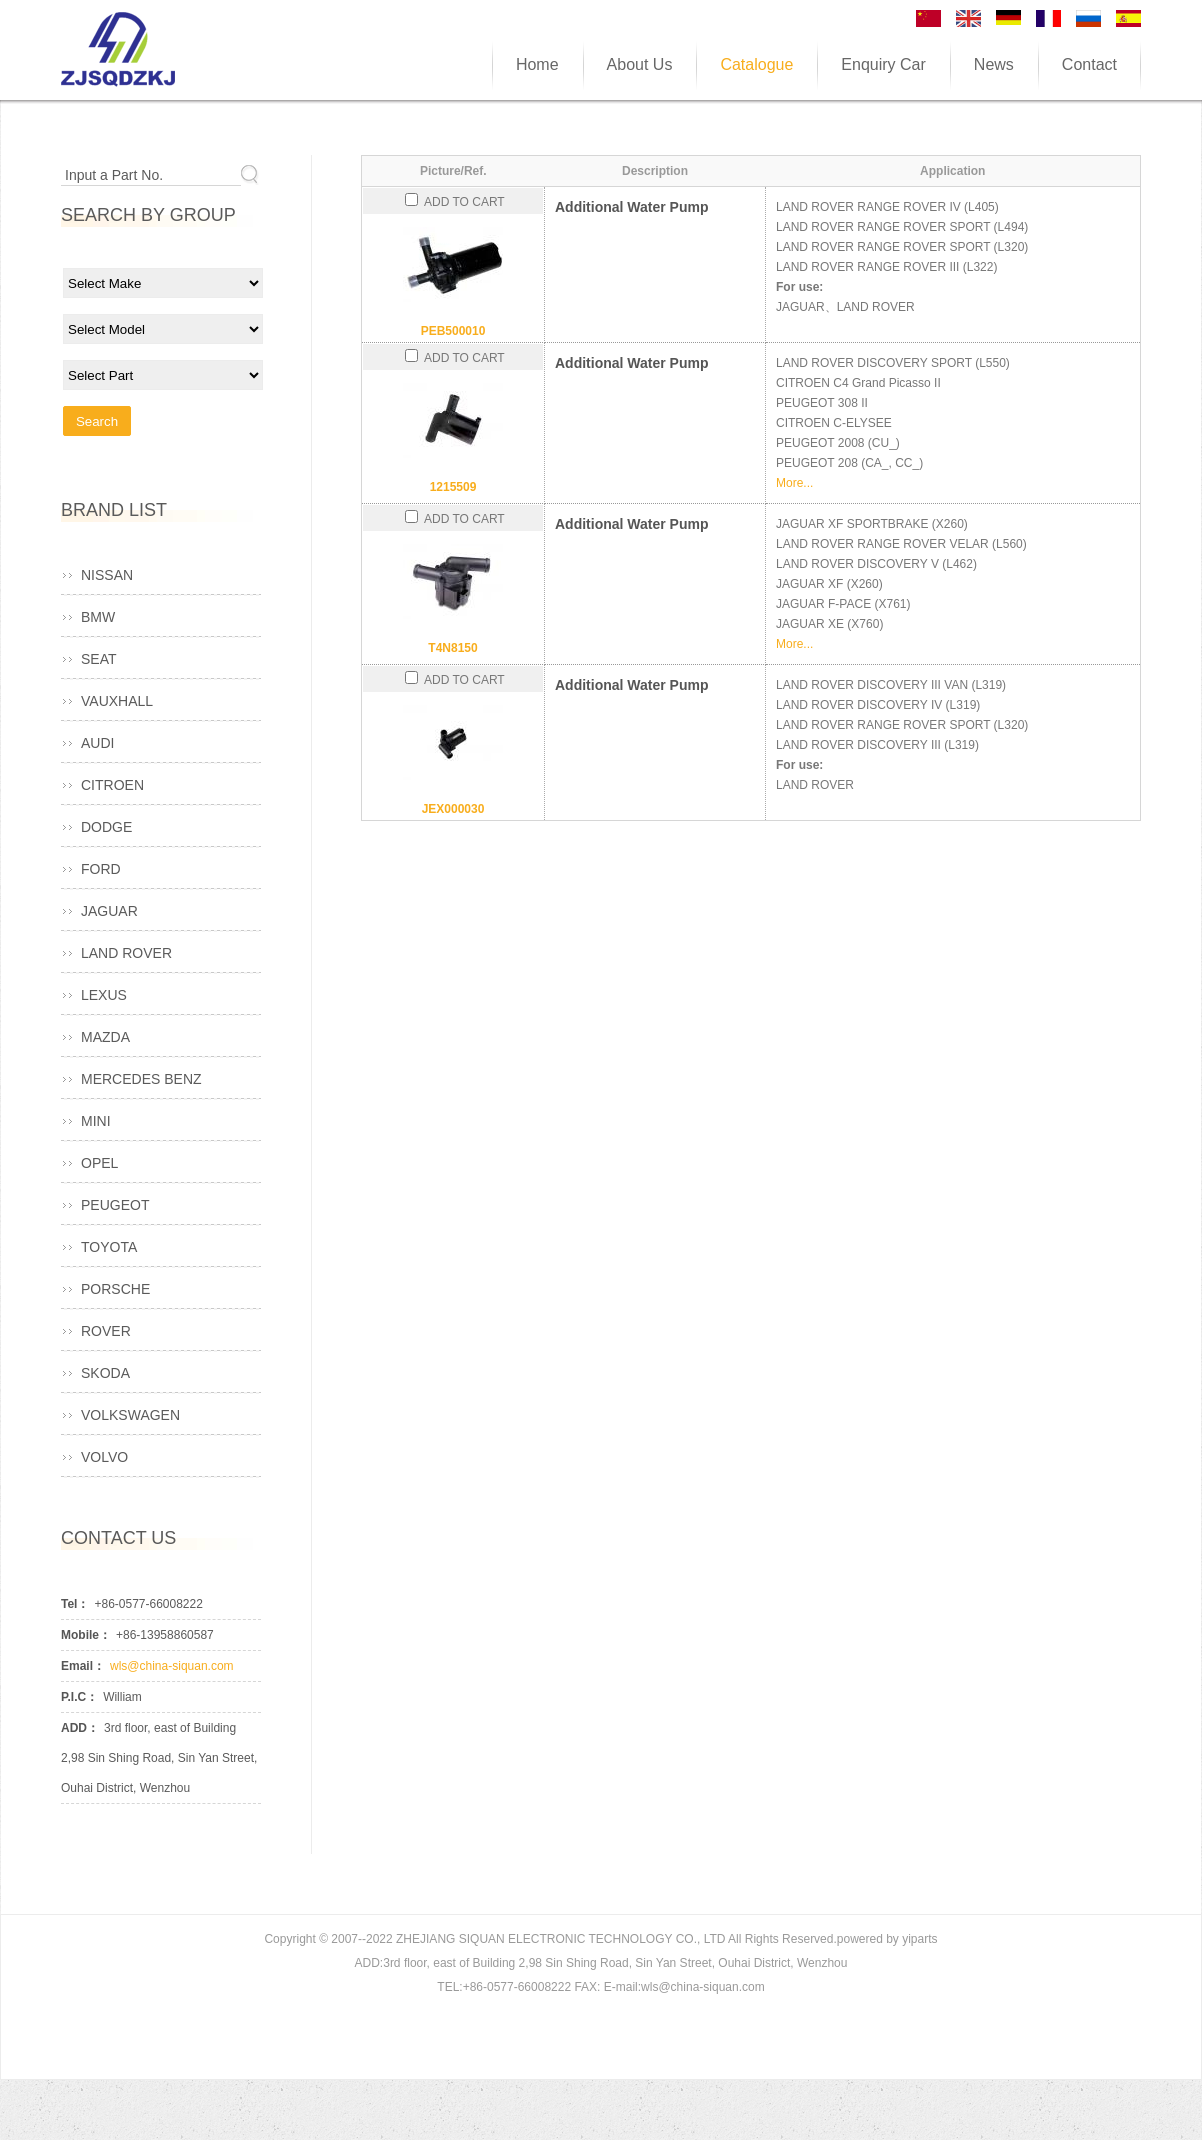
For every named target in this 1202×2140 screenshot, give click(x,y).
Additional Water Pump (631, 207)
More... (794, 483)
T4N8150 (452, 648)
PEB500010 (453, 331)
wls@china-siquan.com (172, 1666)
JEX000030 (453, 809)
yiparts (919, 1939)
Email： (83, 1666)
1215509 (453, 487)
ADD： (80, 1728)
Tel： (75, 1604)
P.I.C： (79, 1697)
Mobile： (86, 1635)
